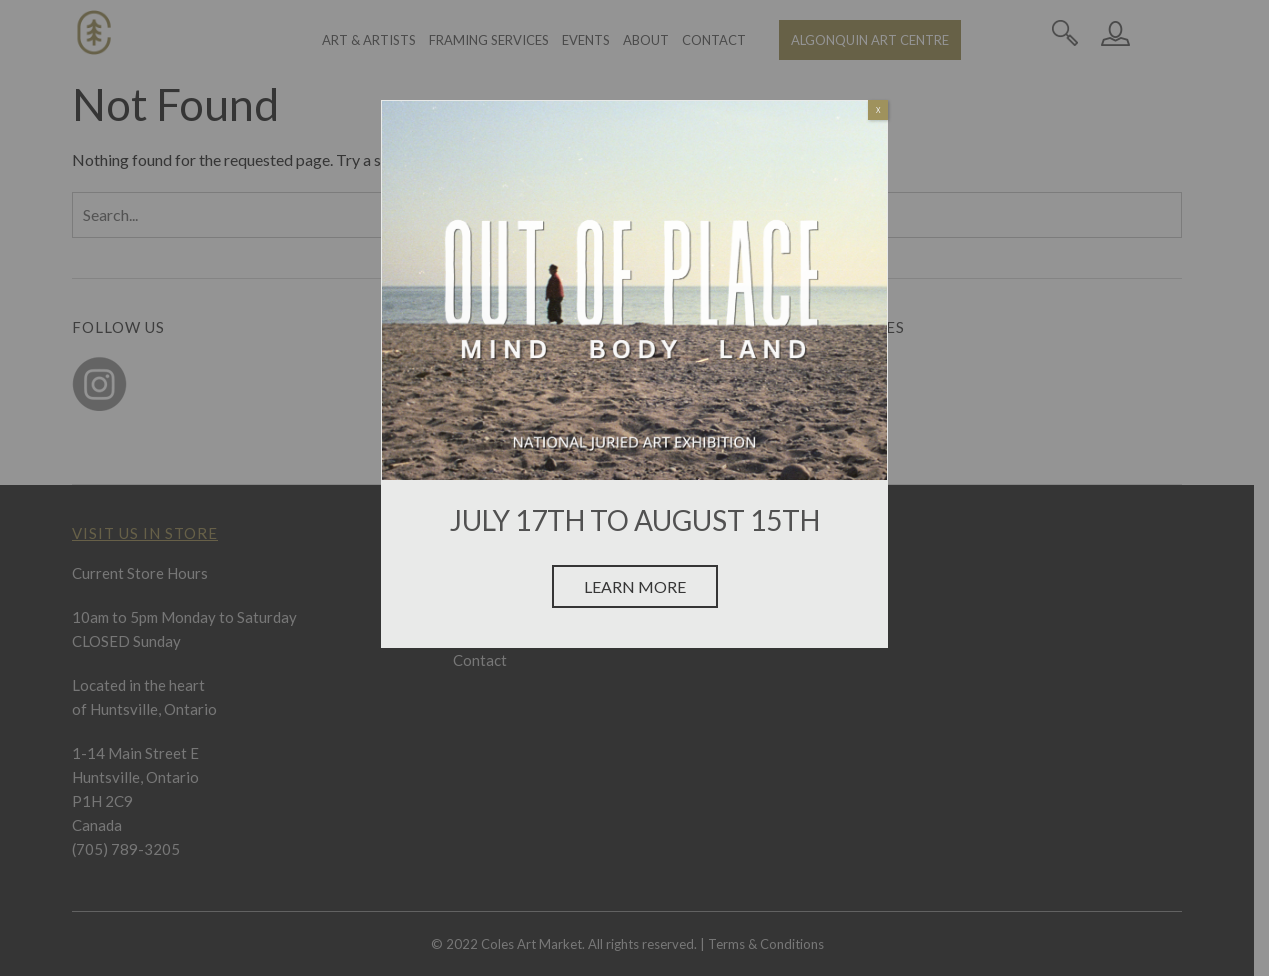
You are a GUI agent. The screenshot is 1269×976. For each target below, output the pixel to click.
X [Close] (878, 110)
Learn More (635, 586)
